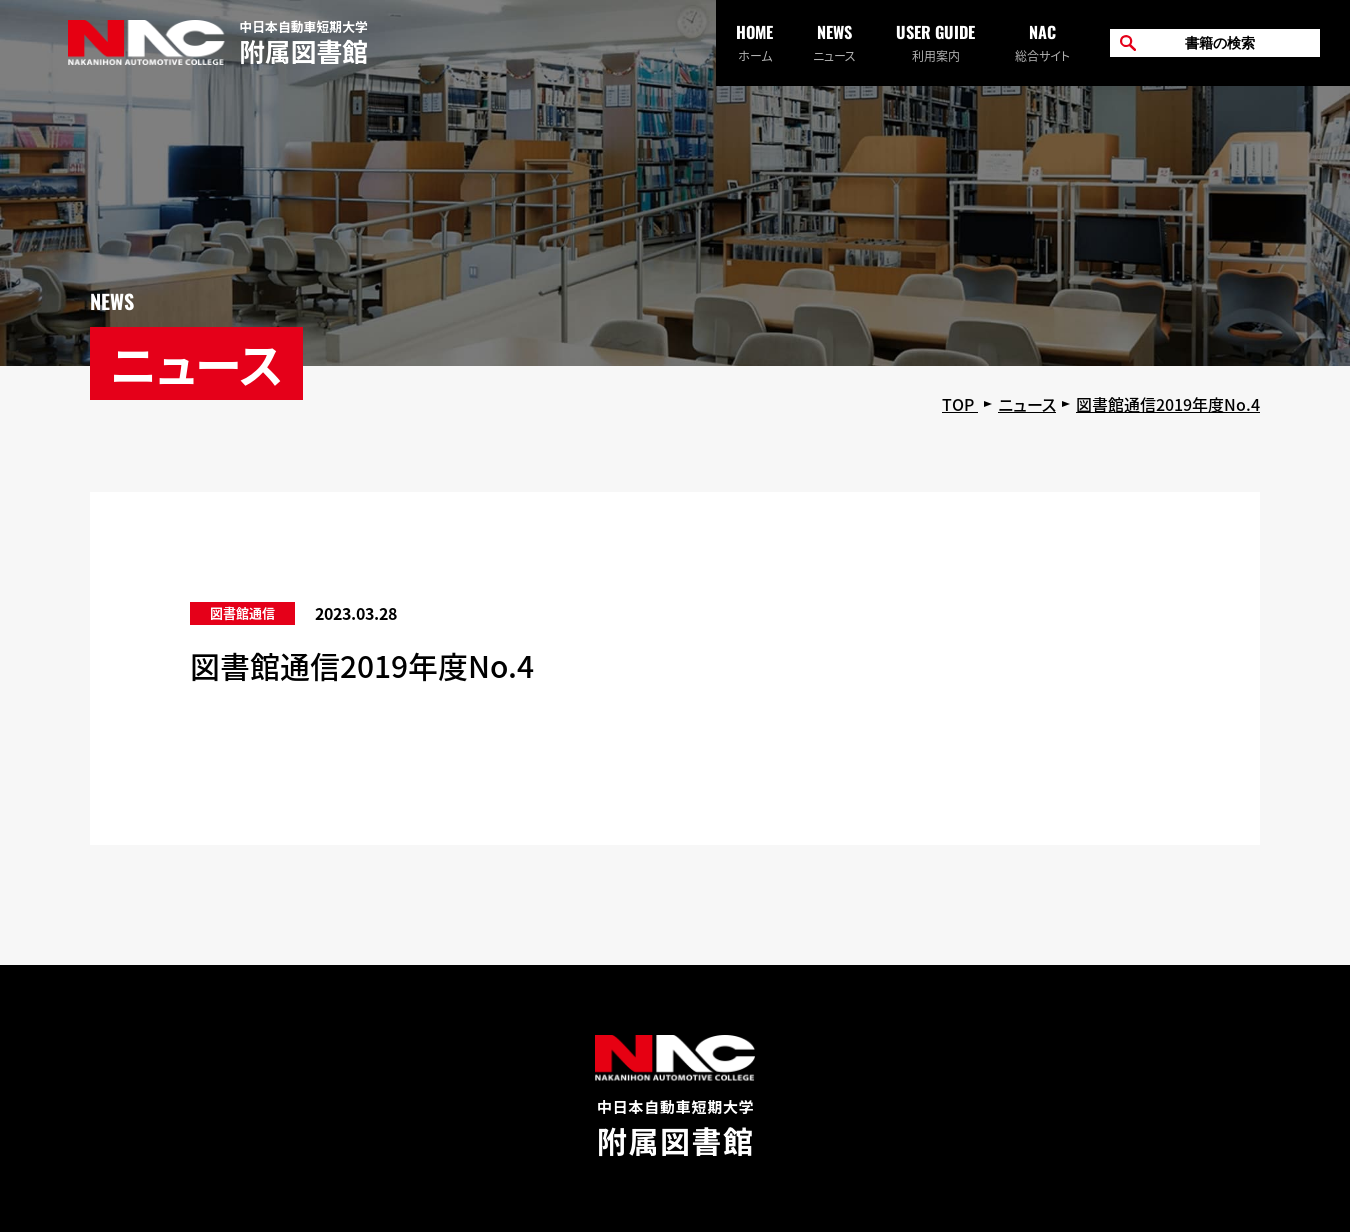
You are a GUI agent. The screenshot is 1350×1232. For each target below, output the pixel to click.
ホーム (754, 42)
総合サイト (1042, 42)
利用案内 (935, 42)
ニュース (834, 42)
